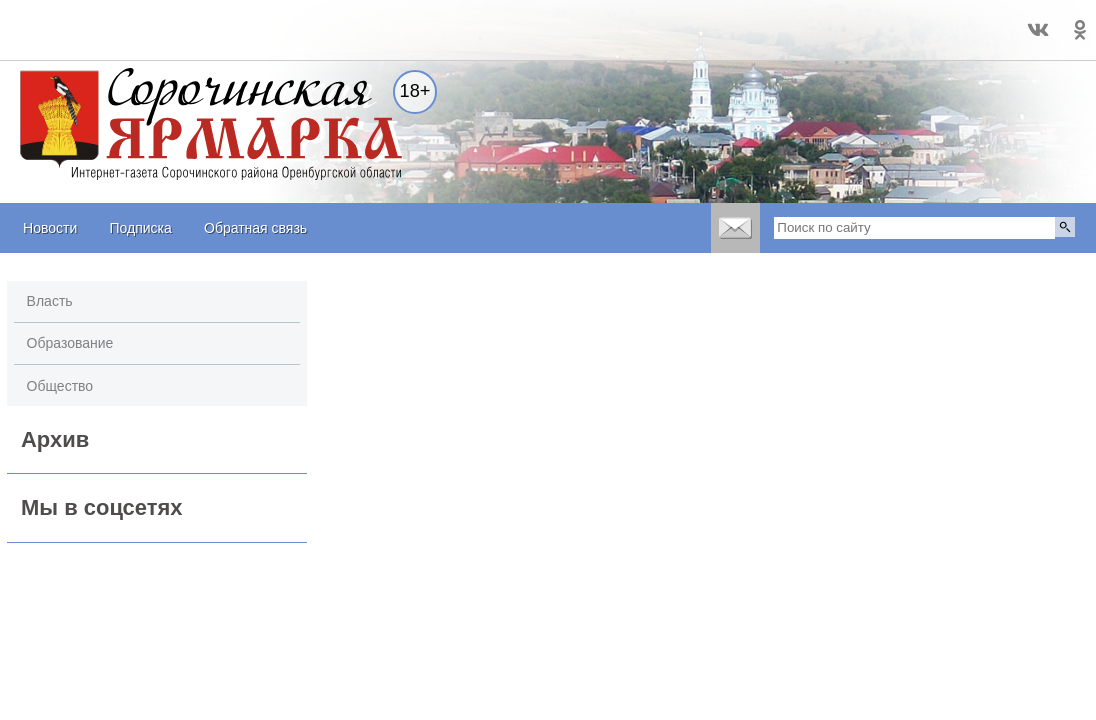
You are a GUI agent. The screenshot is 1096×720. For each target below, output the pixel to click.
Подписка (140, 228)
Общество (60, 386)
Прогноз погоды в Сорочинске (83, 21)
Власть (50, 301)
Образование (70, 343)
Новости (50, 228)
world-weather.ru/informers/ (83, 39)
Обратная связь (255, 228)
